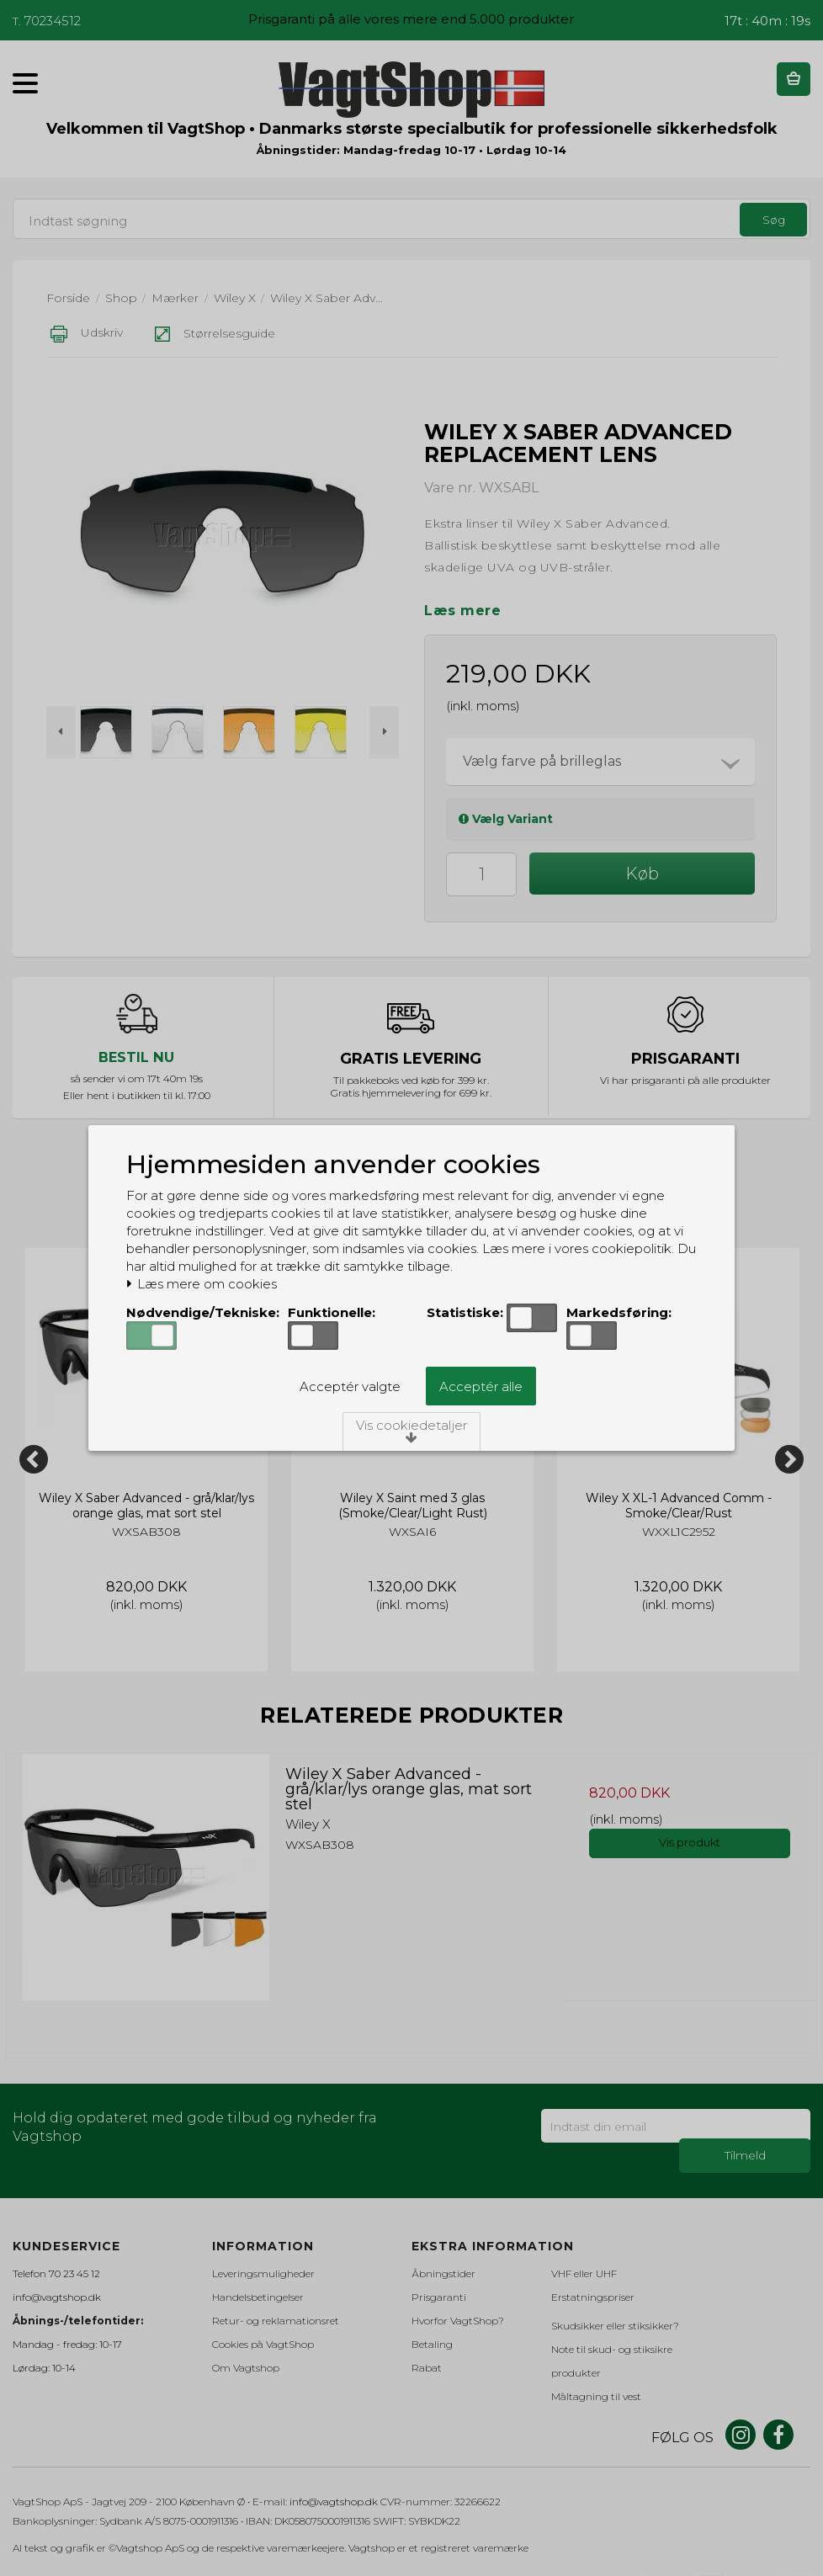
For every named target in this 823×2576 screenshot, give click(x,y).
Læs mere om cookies (201, 1284)
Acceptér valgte (350, 1386)
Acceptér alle (481, 1386)
